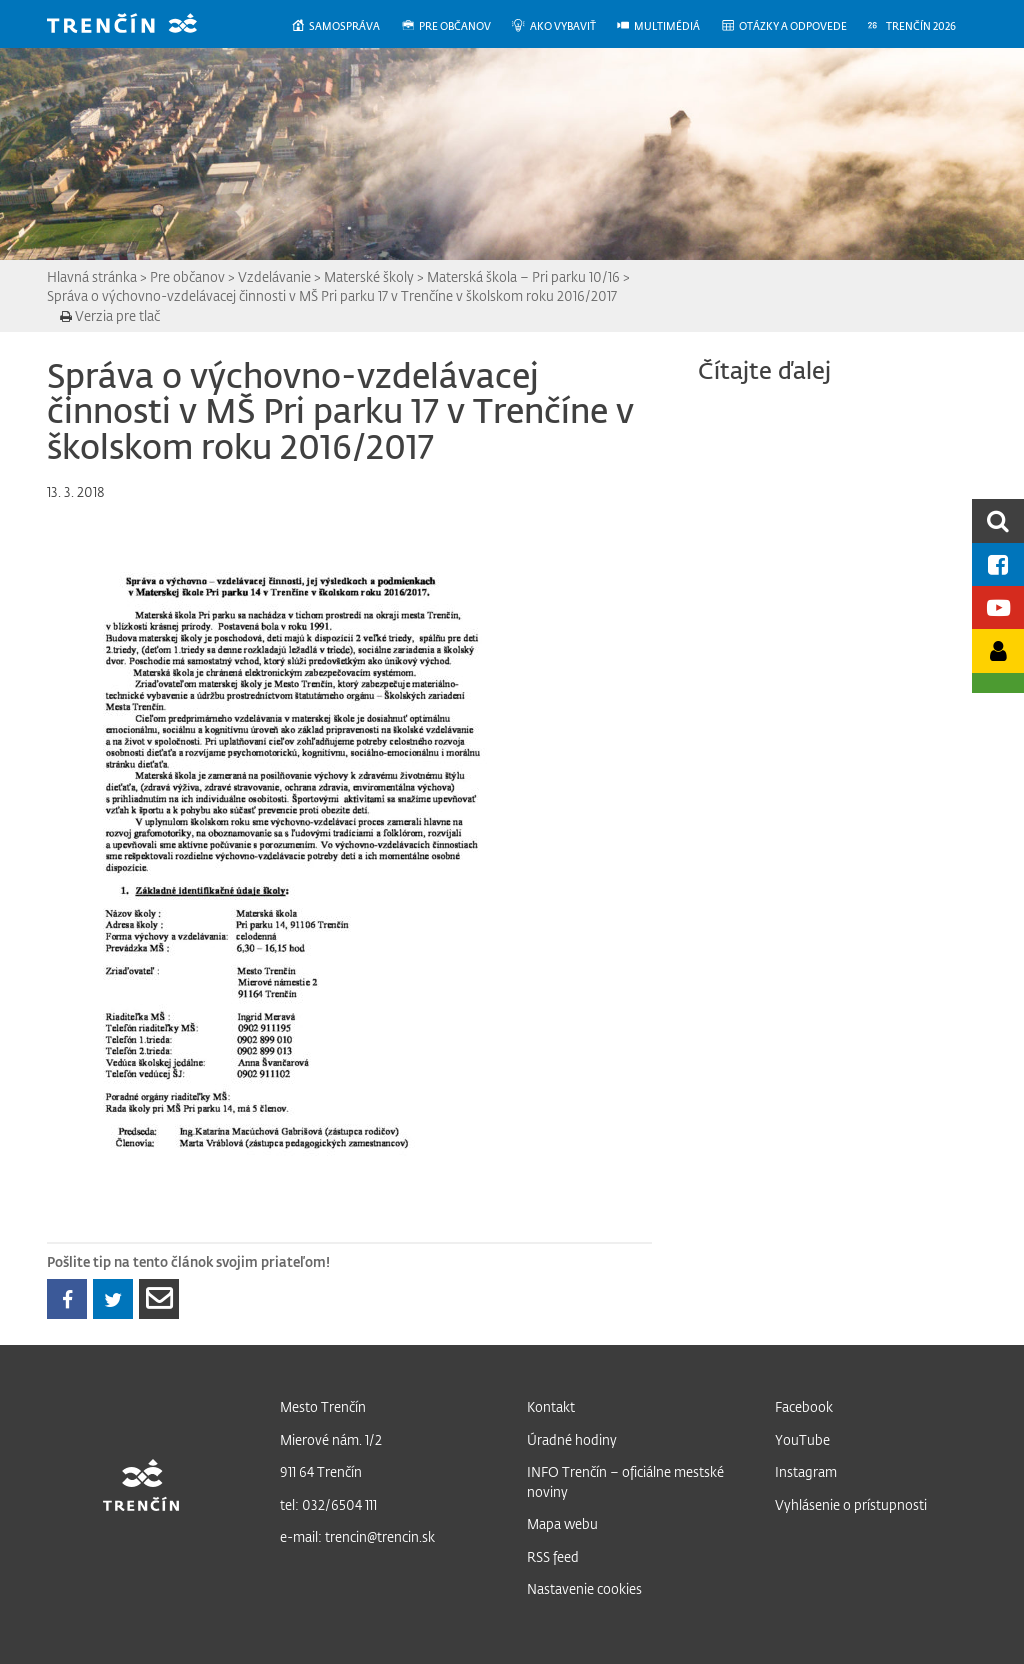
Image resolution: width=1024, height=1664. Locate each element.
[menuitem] (345, 26)
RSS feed (553, 1556)
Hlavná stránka (92, 276)
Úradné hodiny (572, 1439)
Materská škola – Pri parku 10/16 (523, 276)
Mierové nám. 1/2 (331, 1439)
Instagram (806, 1471)
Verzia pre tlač (110, 315)
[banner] (137, 25)
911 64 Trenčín (321, 1471)
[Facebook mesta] (998, 564)
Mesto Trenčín (323, 1406)
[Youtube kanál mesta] (998, 607)
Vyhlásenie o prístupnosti (851, 1504)
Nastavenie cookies (584, 1588)
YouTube (802, 1439)
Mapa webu (562, 1523)
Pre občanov (187, 276)
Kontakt (551, 1406)
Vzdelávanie (274, 276)
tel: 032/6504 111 (328, 1504)
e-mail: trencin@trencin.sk (357, 1536)
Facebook (804, 1406)
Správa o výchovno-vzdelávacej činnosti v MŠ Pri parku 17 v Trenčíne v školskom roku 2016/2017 (332, 295)
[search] (998, 520)
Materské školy (369, 276)
